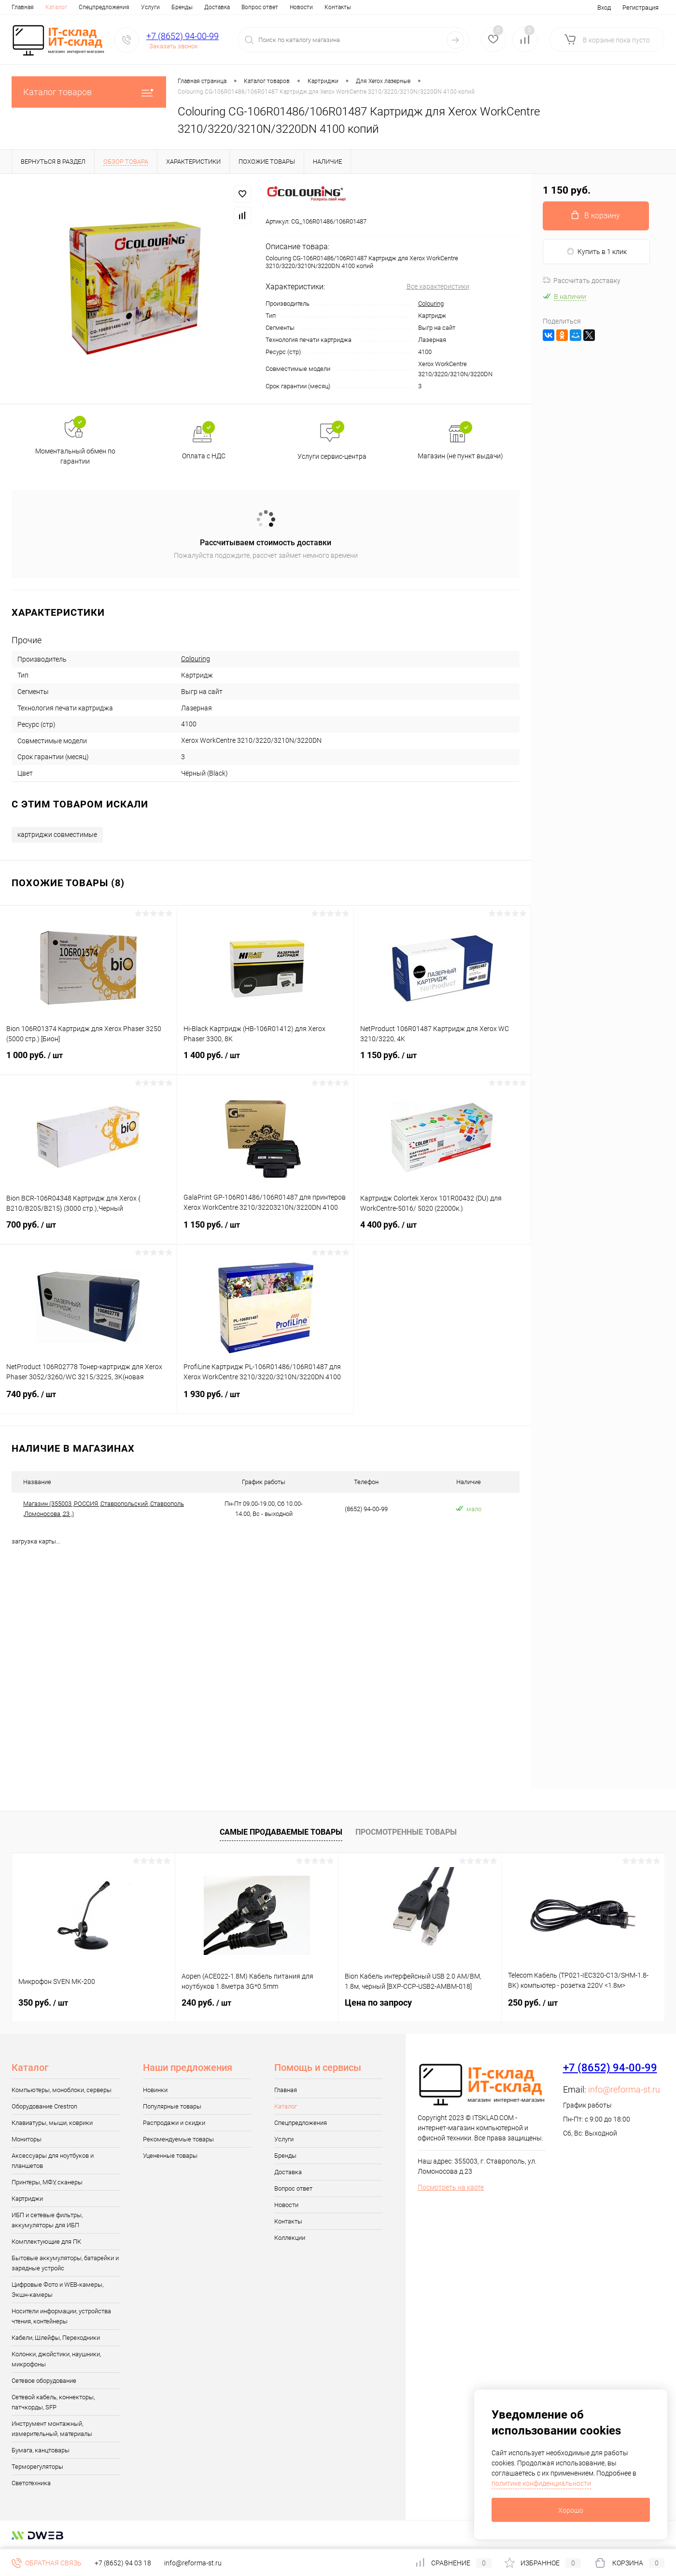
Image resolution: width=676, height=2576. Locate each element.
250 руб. (533, 2002)
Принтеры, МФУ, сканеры (47, 2182)
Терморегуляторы (37, 2466)
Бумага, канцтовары (41, 2450)
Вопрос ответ (259, 7)
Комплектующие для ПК (46, 2241)
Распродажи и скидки (174, 2122)
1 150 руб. (442, 1061)
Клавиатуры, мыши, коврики (52, 2122)
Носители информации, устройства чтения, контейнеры (61, 2316)
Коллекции (289, 2237)
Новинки (155, 2090)
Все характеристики (438, 286)
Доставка (217, 7)
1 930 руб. (265, 1400)
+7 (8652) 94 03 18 (123, 2563)
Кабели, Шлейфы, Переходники (56, 2337)
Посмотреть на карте (451, 2187)
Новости (301, 7)
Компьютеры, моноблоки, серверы (62, 2090)
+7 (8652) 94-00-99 (182, 36)
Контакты (337, 7)
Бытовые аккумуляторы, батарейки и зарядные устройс (65, 2263)
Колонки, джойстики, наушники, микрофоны (56, 2359)
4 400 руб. (442, 1230)
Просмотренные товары (406, 1832)
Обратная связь (47, 2563)
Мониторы (27, 2139)
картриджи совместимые (57, 834)
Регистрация (640, 7)
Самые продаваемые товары (281, 1832)
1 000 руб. (88, 1061)
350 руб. (43, 2002)
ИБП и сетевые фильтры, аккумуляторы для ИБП (47, 2220)
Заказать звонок (173, 46)
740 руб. (88, 1400)
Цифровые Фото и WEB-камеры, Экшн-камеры (57, 2289)
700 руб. (88, 1230)
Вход (604, 7)
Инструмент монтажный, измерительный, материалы (52, 2428)
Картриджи (27, 2198)
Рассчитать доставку (581, 280)
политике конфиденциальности (541, 2483)
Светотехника (31, 2483)
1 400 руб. (265, 1061)
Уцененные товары (170, 2155)
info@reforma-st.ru (624, 2089)
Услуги (150, 7)
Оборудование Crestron (44, 2106)
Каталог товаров (89, 92)
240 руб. (206, 2002)
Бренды (182, 7)
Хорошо (570, 2510)
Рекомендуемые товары (178, 2139)
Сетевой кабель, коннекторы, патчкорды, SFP (53, 2402)
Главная (23, 7)
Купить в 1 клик (596, 251)
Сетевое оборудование (44, 2380)
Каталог (56, 7)
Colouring (431, 303)
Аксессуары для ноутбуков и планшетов (53, 2160)
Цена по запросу (378, 2002)
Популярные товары (172, 2106)
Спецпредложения (104, 7)
